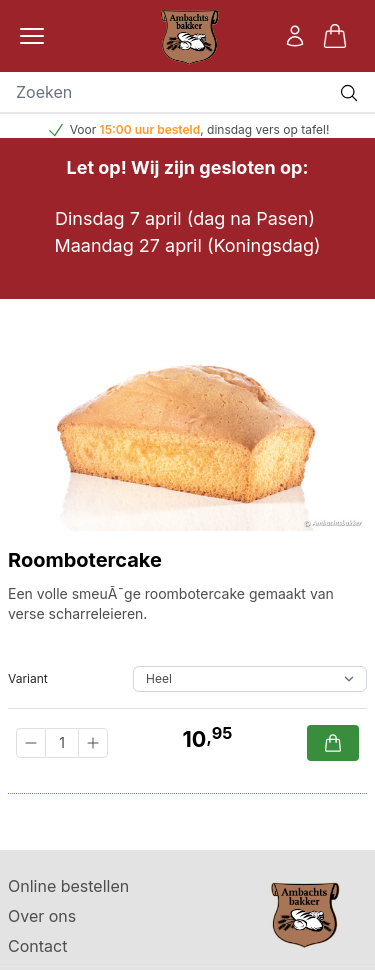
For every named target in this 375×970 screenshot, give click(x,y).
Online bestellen (68, 886)
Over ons (42, 916)
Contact (37, 946)
